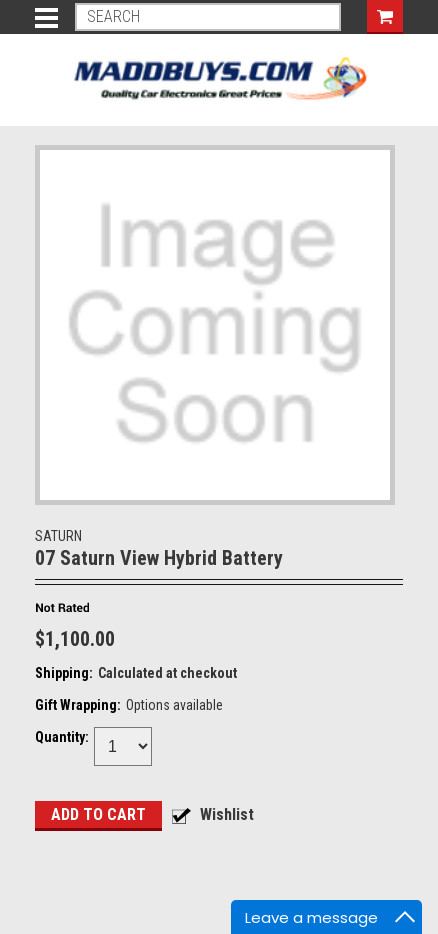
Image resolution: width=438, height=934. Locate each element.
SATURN (58, 536)
